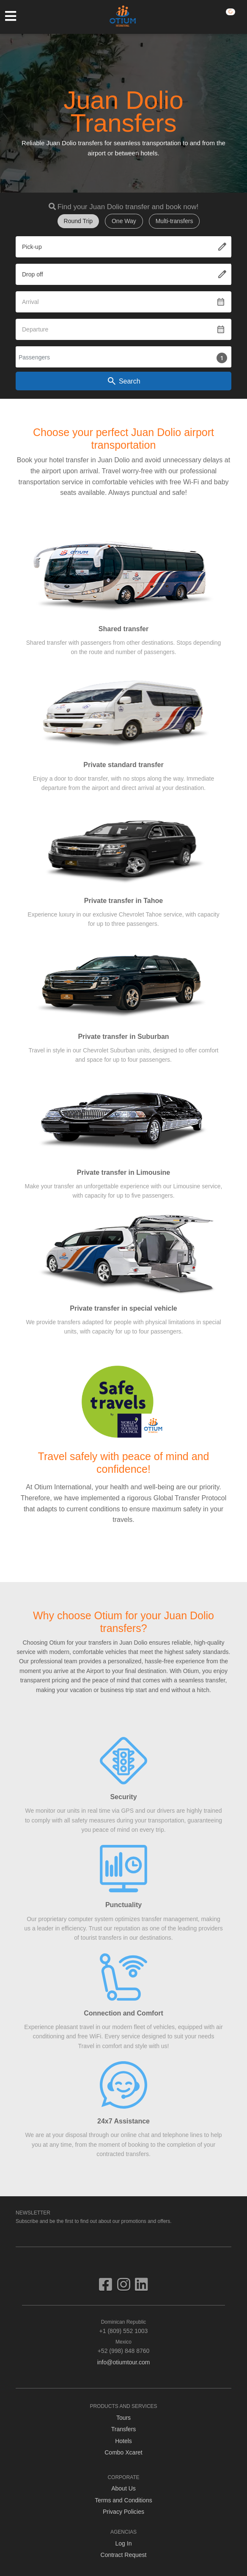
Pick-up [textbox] (32, 246)
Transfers (123, 2429)
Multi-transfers (174, 221)
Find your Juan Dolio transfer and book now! (128, 207)
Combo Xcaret (123, 2452)
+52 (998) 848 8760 (123, 2346)
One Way (124, 221)
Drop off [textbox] (32, 274)
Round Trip (78, 221)
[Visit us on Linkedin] (141, 2287)
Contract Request (124, 2554)
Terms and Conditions (123, 2500)
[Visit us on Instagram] (126, 2287)
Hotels (123, 2441)
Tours (123, 2417)
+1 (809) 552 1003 (123, 2326)
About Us (123, 2488)
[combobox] (123, 246)
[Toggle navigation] (15, 16)
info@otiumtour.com (123, 2362)
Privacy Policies (123, 2511)
